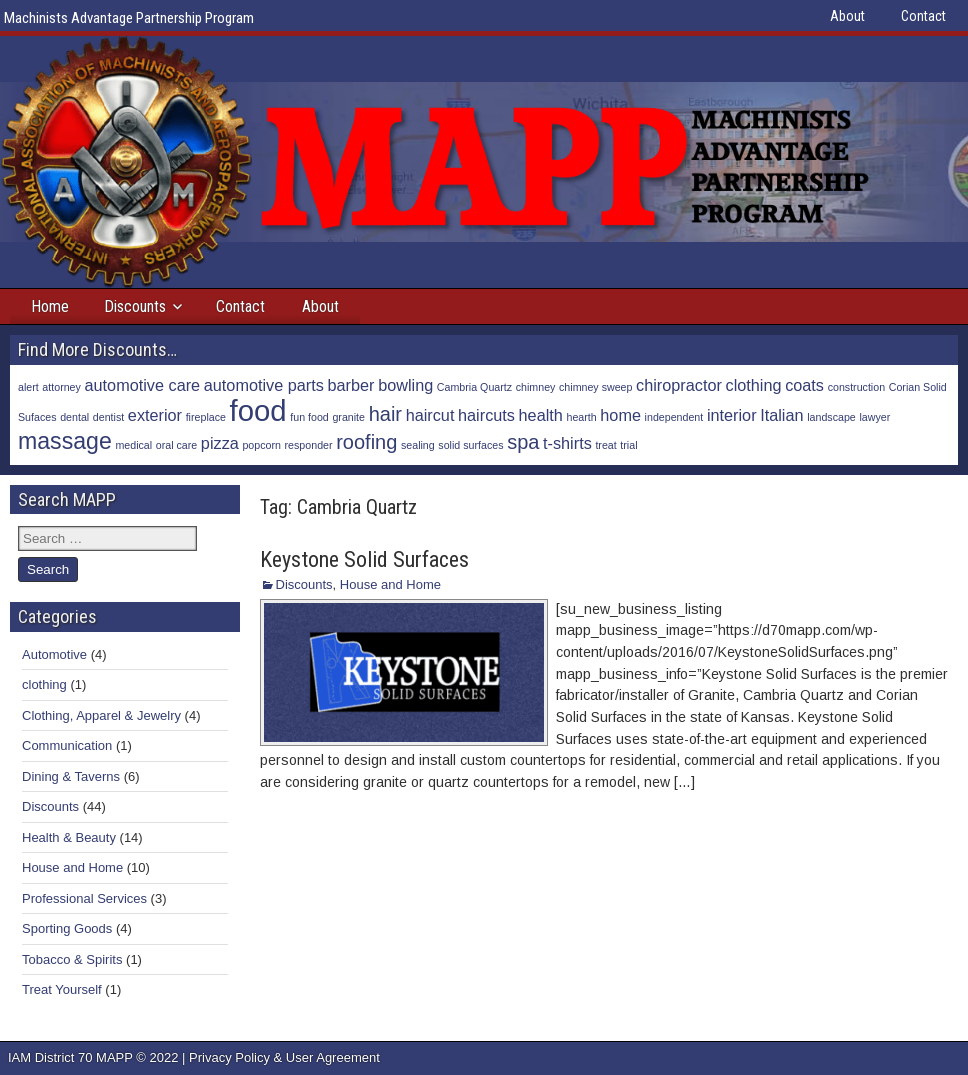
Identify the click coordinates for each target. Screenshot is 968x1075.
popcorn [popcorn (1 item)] (261, 445)
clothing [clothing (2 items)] (754, 385)
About (847, 16)
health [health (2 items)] (541, 415)
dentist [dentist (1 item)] (108, 417)
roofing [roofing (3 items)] (366, 442)
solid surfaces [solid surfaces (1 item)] (470, 445)
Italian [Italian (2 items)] (781, 415)
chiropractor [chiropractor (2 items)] (679, 385)
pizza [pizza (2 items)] (220, 443)
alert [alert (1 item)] (28, 387)
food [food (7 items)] (258, 410)
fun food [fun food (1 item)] (309, 417)
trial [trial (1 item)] (628, 445)
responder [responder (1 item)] (309, 445)
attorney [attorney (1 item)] (61, 387)
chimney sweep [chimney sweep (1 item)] (595, 387)
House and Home (390, 584)
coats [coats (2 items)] (804, 385)
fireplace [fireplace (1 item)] (206, 417)
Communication (67, 745)
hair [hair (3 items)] (385, 414)
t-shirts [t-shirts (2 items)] (567, 443)
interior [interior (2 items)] (732, 415)
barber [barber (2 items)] (351, 385)
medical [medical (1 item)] (133, 445)
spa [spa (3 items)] (523, 442)
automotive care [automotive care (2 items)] (143, 385)
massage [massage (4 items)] (65, 441)
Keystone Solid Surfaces (364, 559)
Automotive (54, 654)
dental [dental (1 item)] (74, 417)
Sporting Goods (67, 928)
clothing (44, 684)
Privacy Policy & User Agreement (284, 1057)
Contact (923, 16)
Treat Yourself (62, 989)
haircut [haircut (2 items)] (430, 415)
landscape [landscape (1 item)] (831, 417)
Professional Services (84, 898)
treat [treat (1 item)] (605, 445)
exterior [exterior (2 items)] (155, 415)
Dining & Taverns (71, 776)
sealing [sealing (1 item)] (418, 445)
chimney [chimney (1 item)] (536, 387)
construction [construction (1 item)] (856, 387)
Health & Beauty (69, 837)
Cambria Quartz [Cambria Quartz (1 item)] (474, 387)
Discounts (135, 306)
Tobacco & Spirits (72, 959)
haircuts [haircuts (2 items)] (486, 415)
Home (50, 306)
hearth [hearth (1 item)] (581, 417)
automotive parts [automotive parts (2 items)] (264, 385)
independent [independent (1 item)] (674, 417)
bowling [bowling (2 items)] (405, 385)
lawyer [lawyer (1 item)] (874, 417)
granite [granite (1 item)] (348, 417)
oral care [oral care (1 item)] (176, 445)
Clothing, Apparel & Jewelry (101, 715)
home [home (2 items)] (620, 415)
